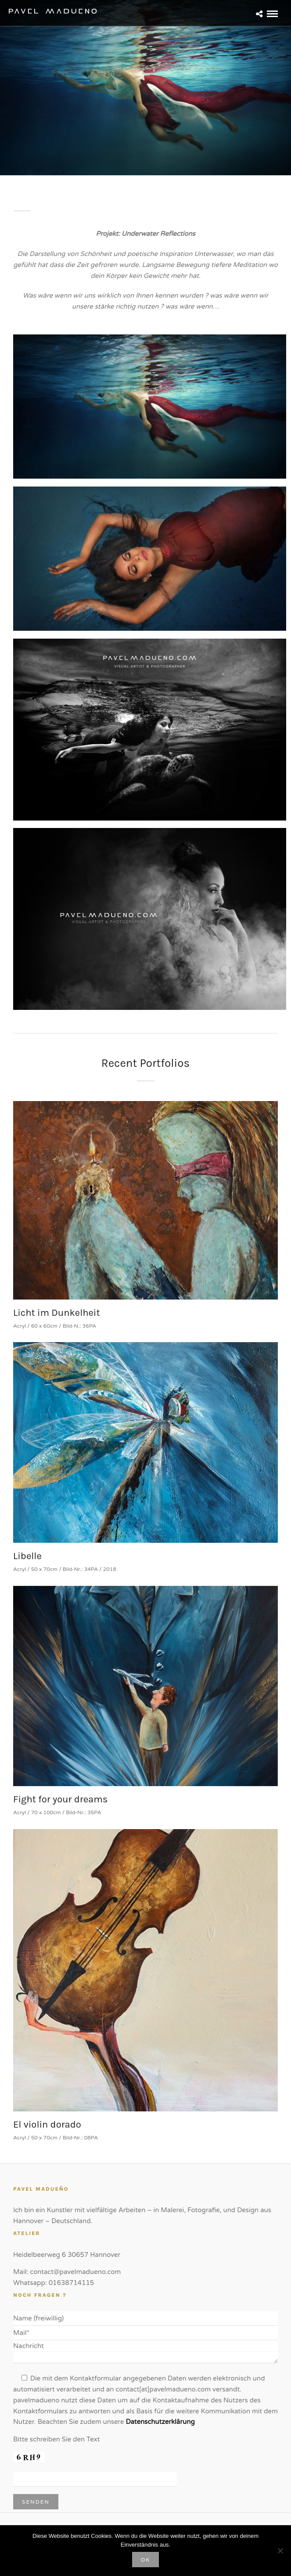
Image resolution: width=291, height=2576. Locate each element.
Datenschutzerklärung (160, 2422)
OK (146, 2560)
